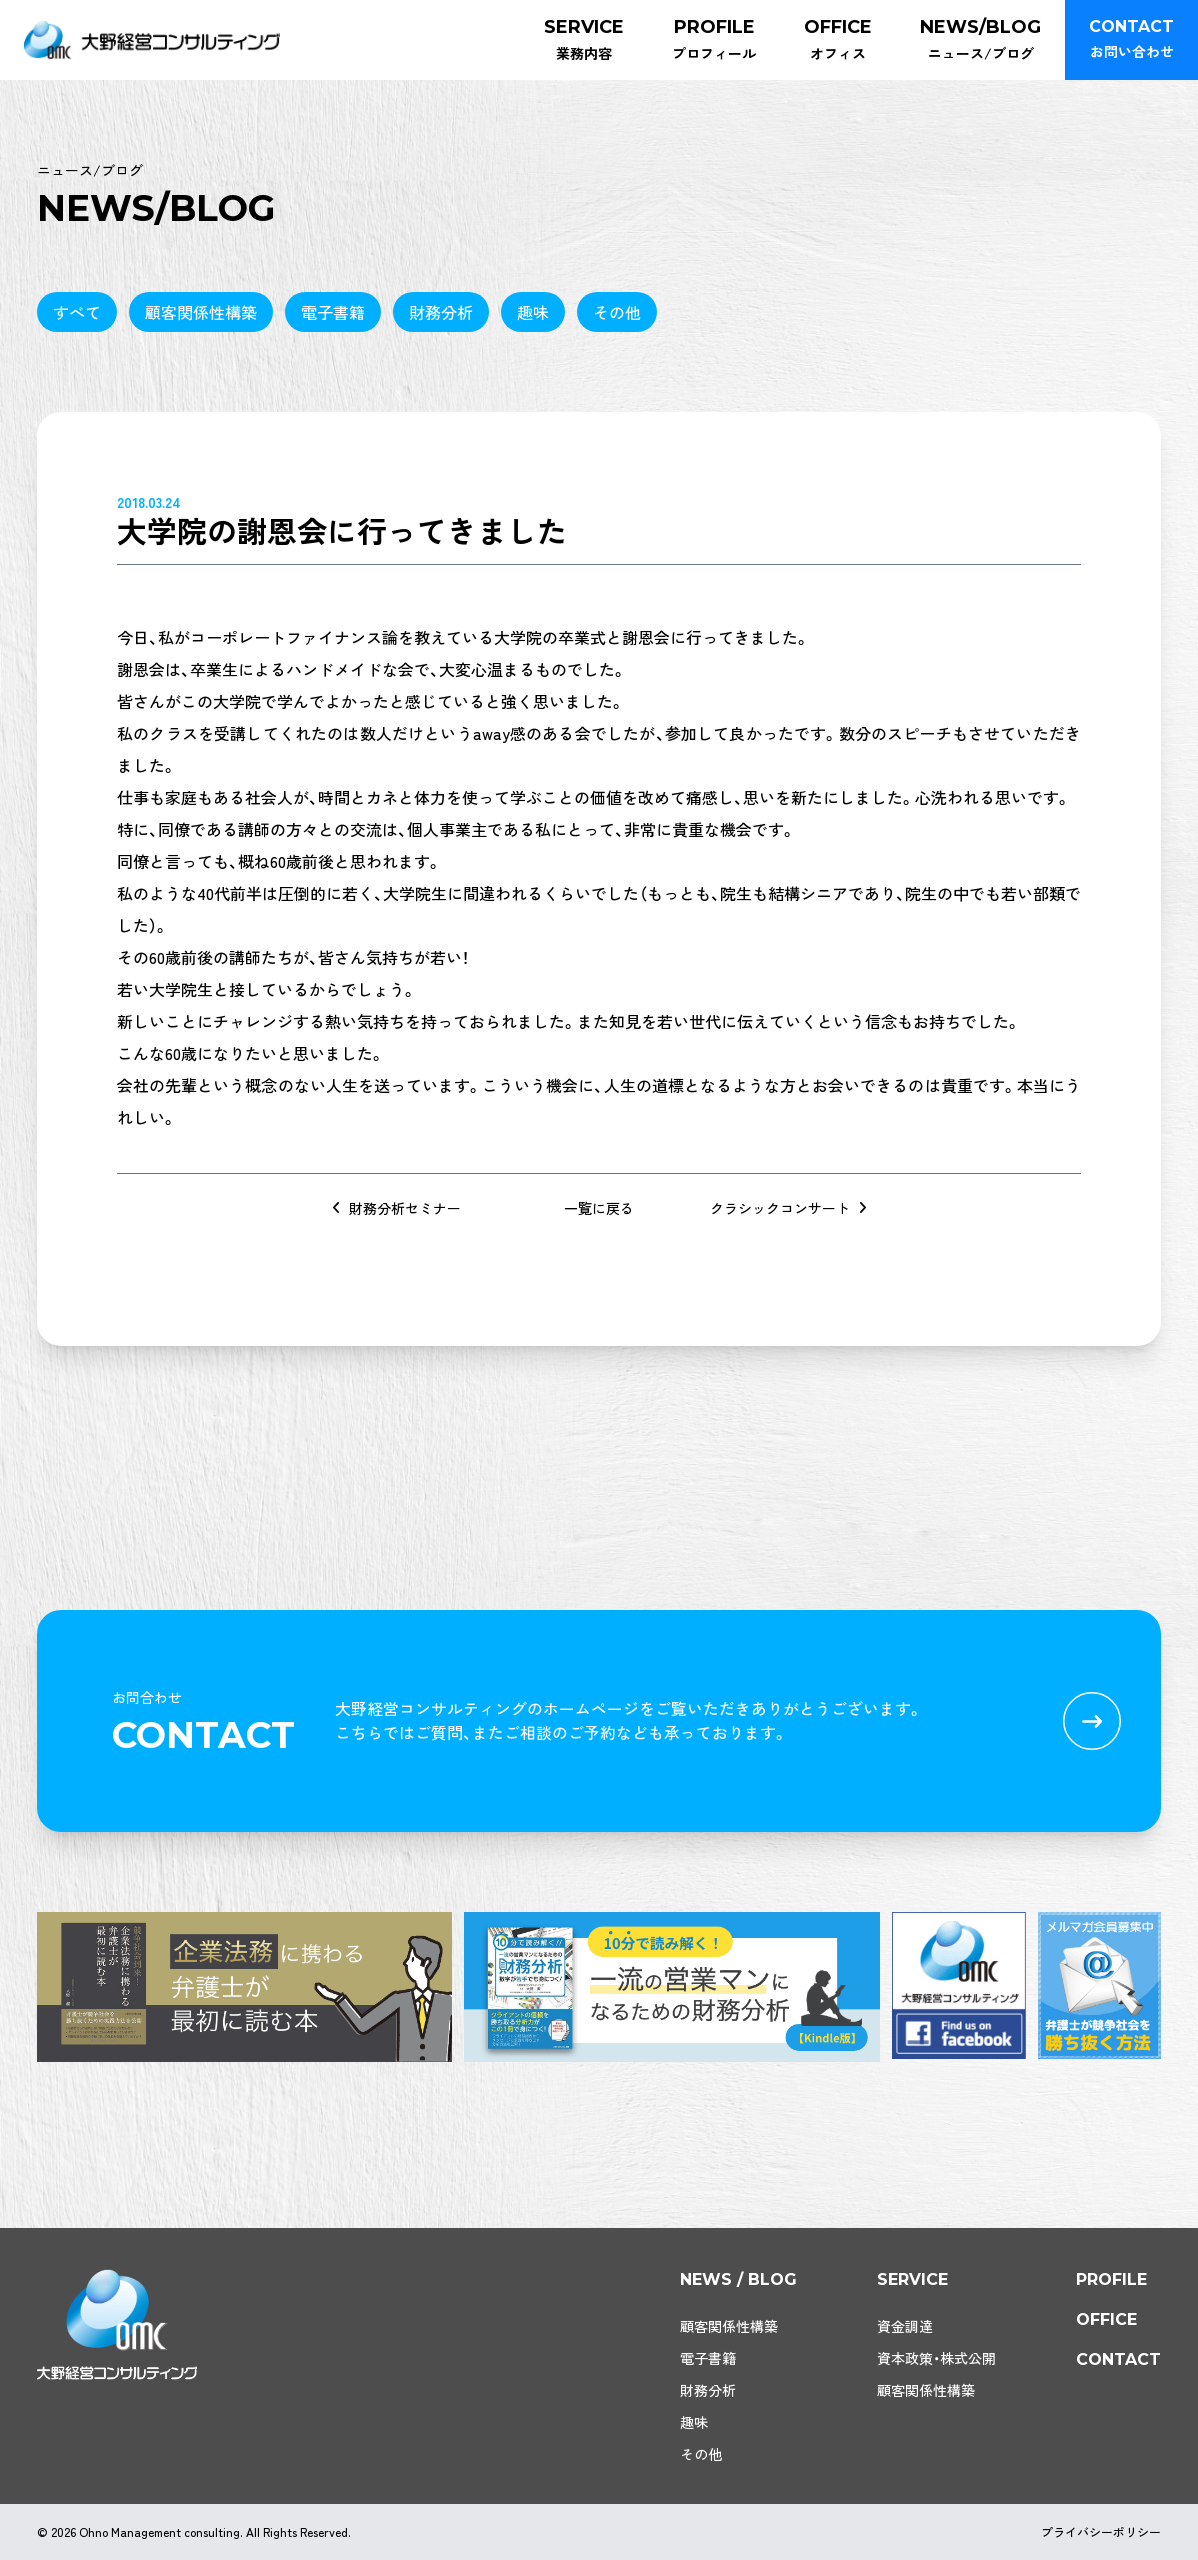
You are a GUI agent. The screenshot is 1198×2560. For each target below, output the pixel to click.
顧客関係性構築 (201, 312)
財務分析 (441, 312)
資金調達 (905, 2326)
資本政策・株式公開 (936, 2358)
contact (1118, 2359)
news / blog (738, 2279)
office (1106, 2319)
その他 (617, 312)
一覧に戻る (599, 1208)
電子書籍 (333, 312)
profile (1111, 2279)
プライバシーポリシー (1101, 2531)
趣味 (533, 312)
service (912, 2279)
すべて (77, 312)
